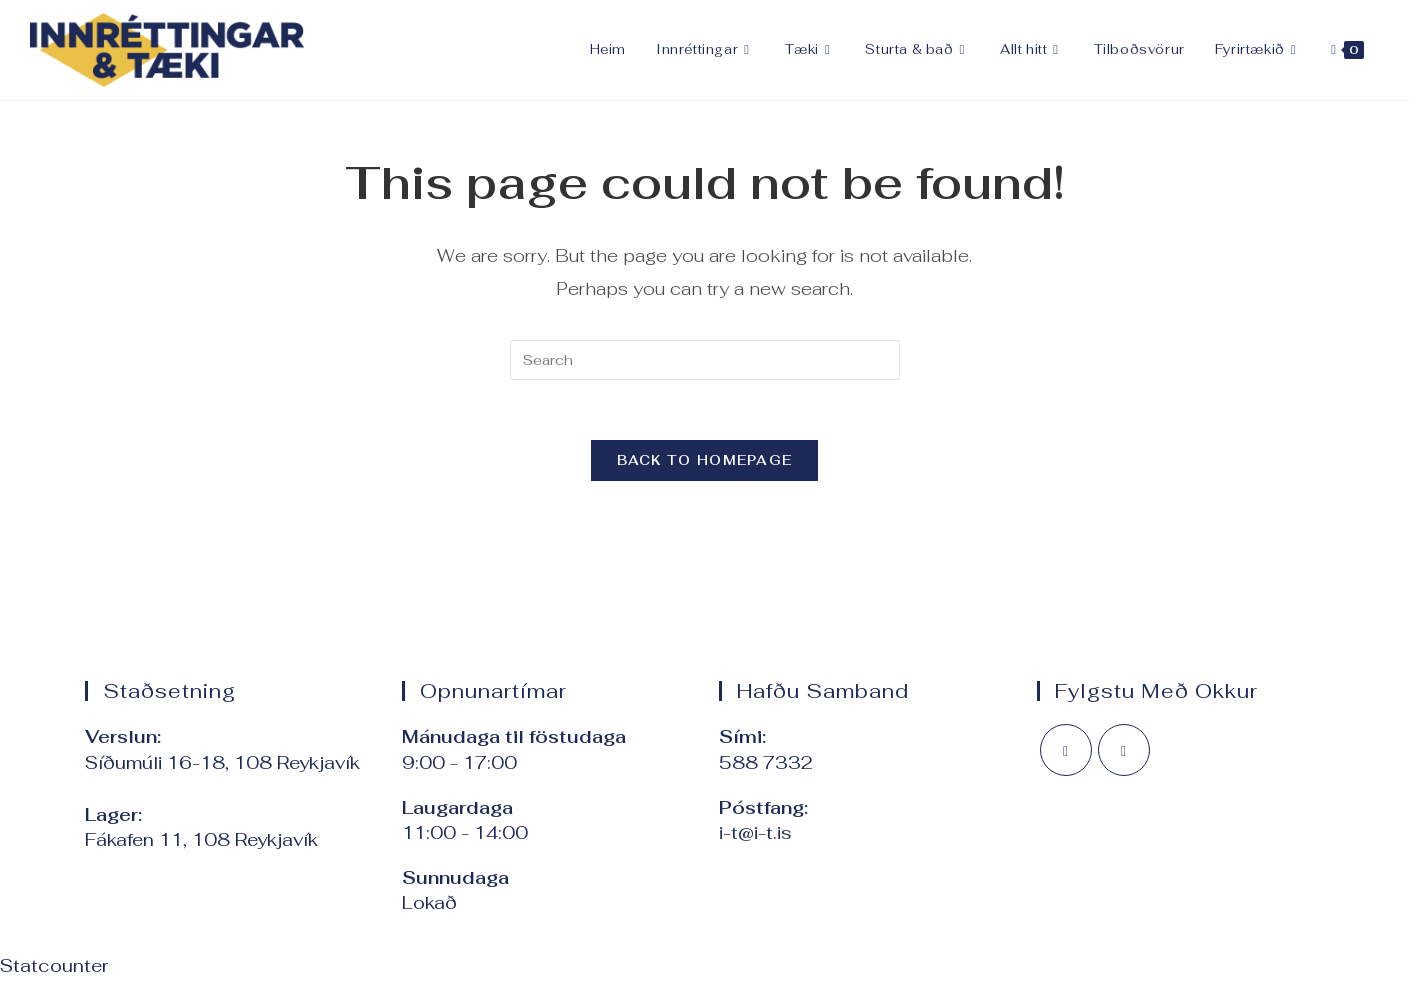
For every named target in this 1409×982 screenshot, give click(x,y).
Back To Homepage (705, 460)
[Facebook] (1066, 750)
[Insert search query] (705, 360)
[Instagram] (1124, 750)
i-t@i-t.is (755, 832)
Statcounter (54, 965)
